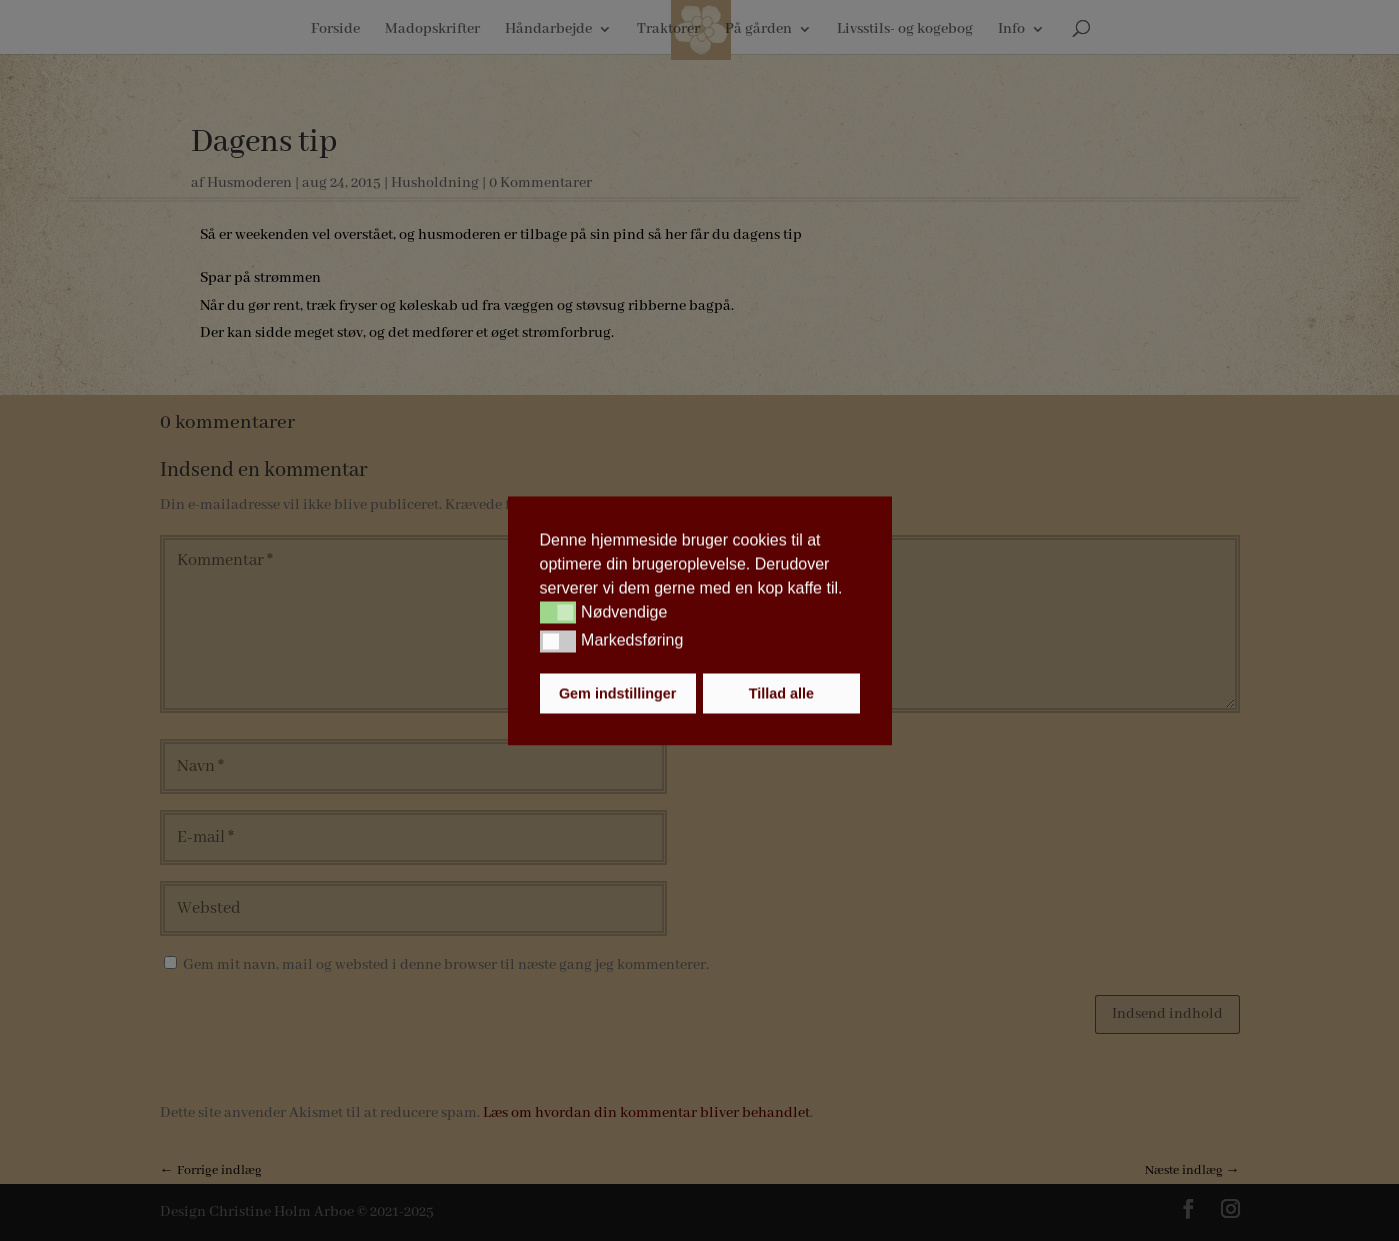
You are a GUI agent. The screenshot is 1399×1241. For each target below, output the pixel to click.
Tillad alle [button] (781, 693)
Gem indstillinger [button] (618, 693)
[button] (558, 613)
